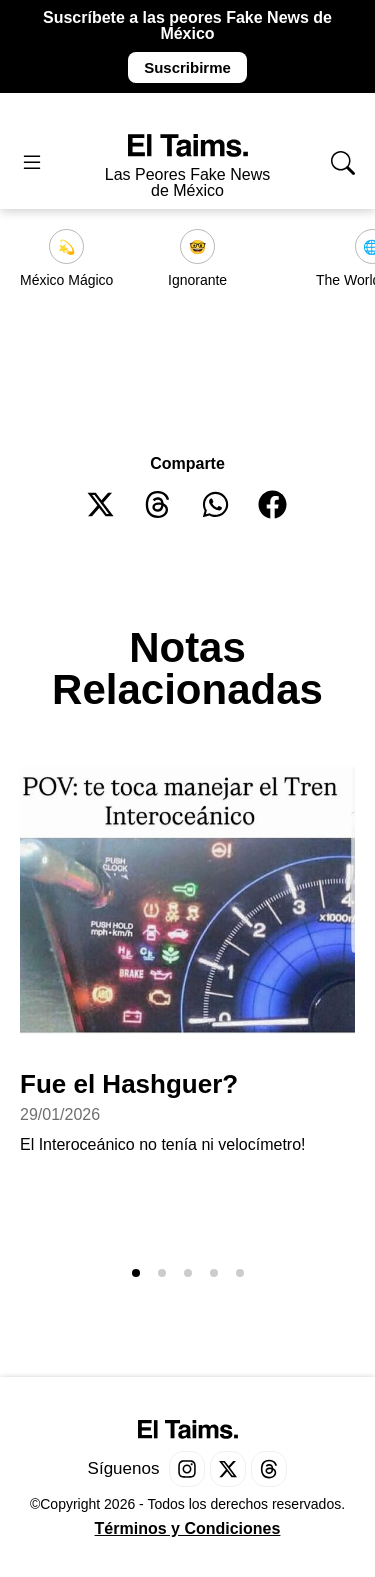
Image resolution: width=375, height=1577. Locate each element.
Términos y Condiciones (188, 1528)
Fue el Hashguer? (129, 1084)
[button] (101, 504)
